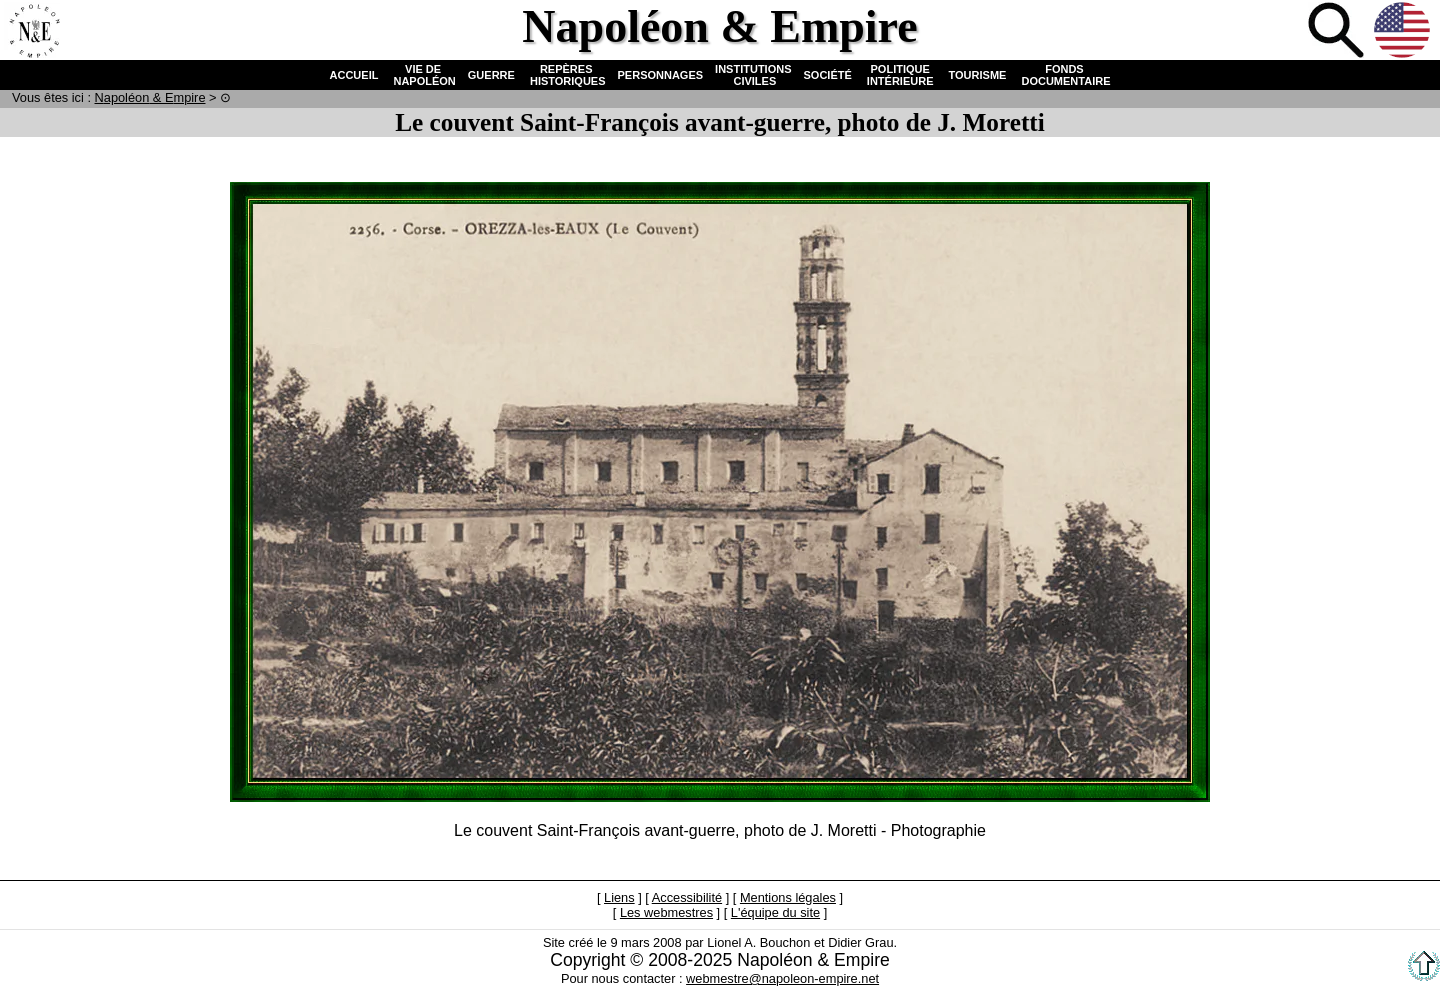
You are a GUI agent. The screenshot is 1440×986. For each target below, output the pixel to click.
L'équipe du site (775, 912)
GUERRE (491, 75)
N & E (150, 97)
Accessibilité (687, 897)
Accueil (34, 32)
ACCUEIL (354, 75)
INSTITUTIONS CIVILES (753, 75)
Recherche (1338, 32)
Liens (619, 897)
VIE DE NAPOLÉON (422, 75)
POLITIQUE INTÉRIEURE (900, 75)
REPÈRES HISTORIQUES (566, 75)
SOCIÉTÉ (828, 75)
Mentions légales (788, 897)
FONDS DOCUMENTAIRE (1064, 75)
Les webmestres (666, 912)
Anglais (1404, 32)
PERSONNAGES (661, 75)
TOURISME (978, 75)
